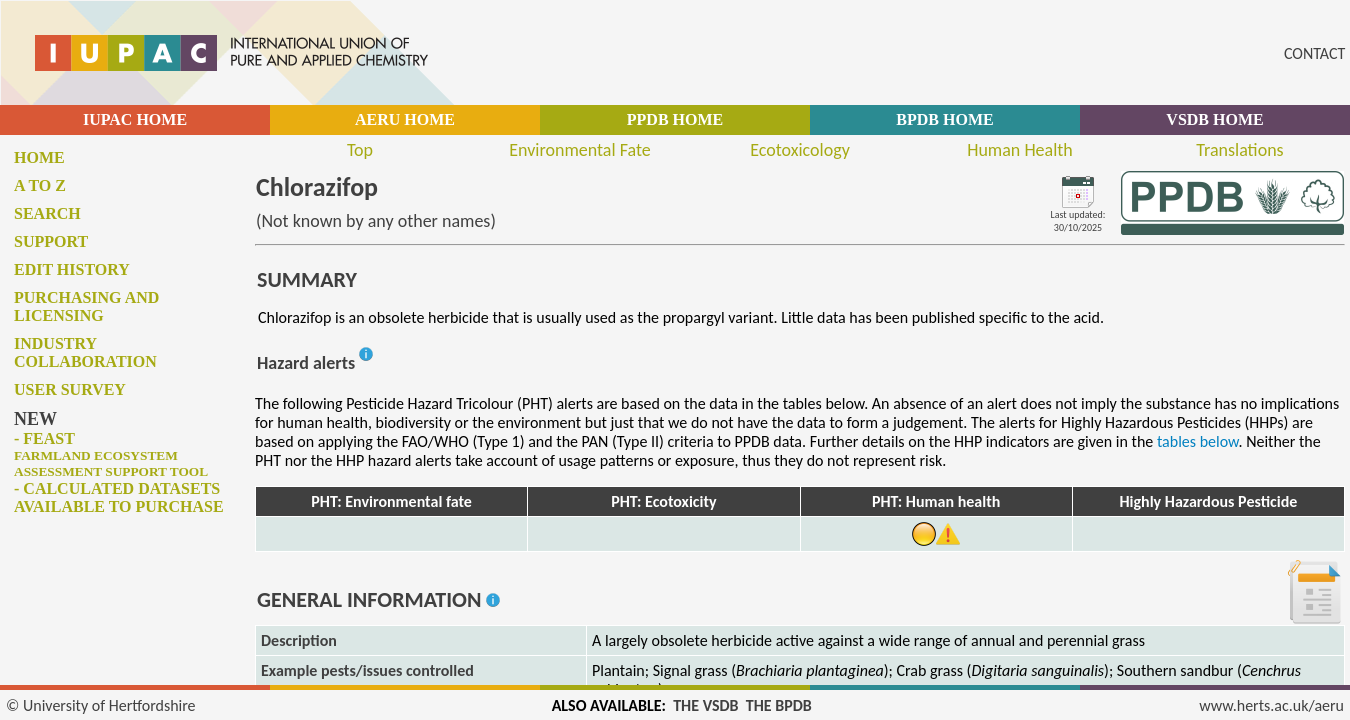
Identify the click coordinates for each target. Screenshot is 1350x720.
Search (47, 213)
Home (39, 157)
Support (51, 241)
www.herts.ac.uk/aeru (1271, 705)
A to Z (40, 185)
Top (360, 150)
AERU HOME (405, 119)
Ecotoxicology (800, 150)
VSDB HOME (1214, 119)
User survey (70, 389)
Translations (1239, 150)
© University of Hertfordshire (101, 705)
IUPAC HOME (135, 119)
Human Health (1020, 150)
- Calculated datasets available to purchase (119, 497)
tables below (1198, 441)
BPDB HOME (944, 119)
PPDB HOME (675, 119)
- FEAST (111, 454)
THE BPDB (779, 705)
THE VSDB (705, 705)
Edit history (72, 269)
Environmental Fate (579, 150)
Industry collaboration (85, 352)
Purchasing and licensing (86, 306)
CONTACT (1314, 53)
